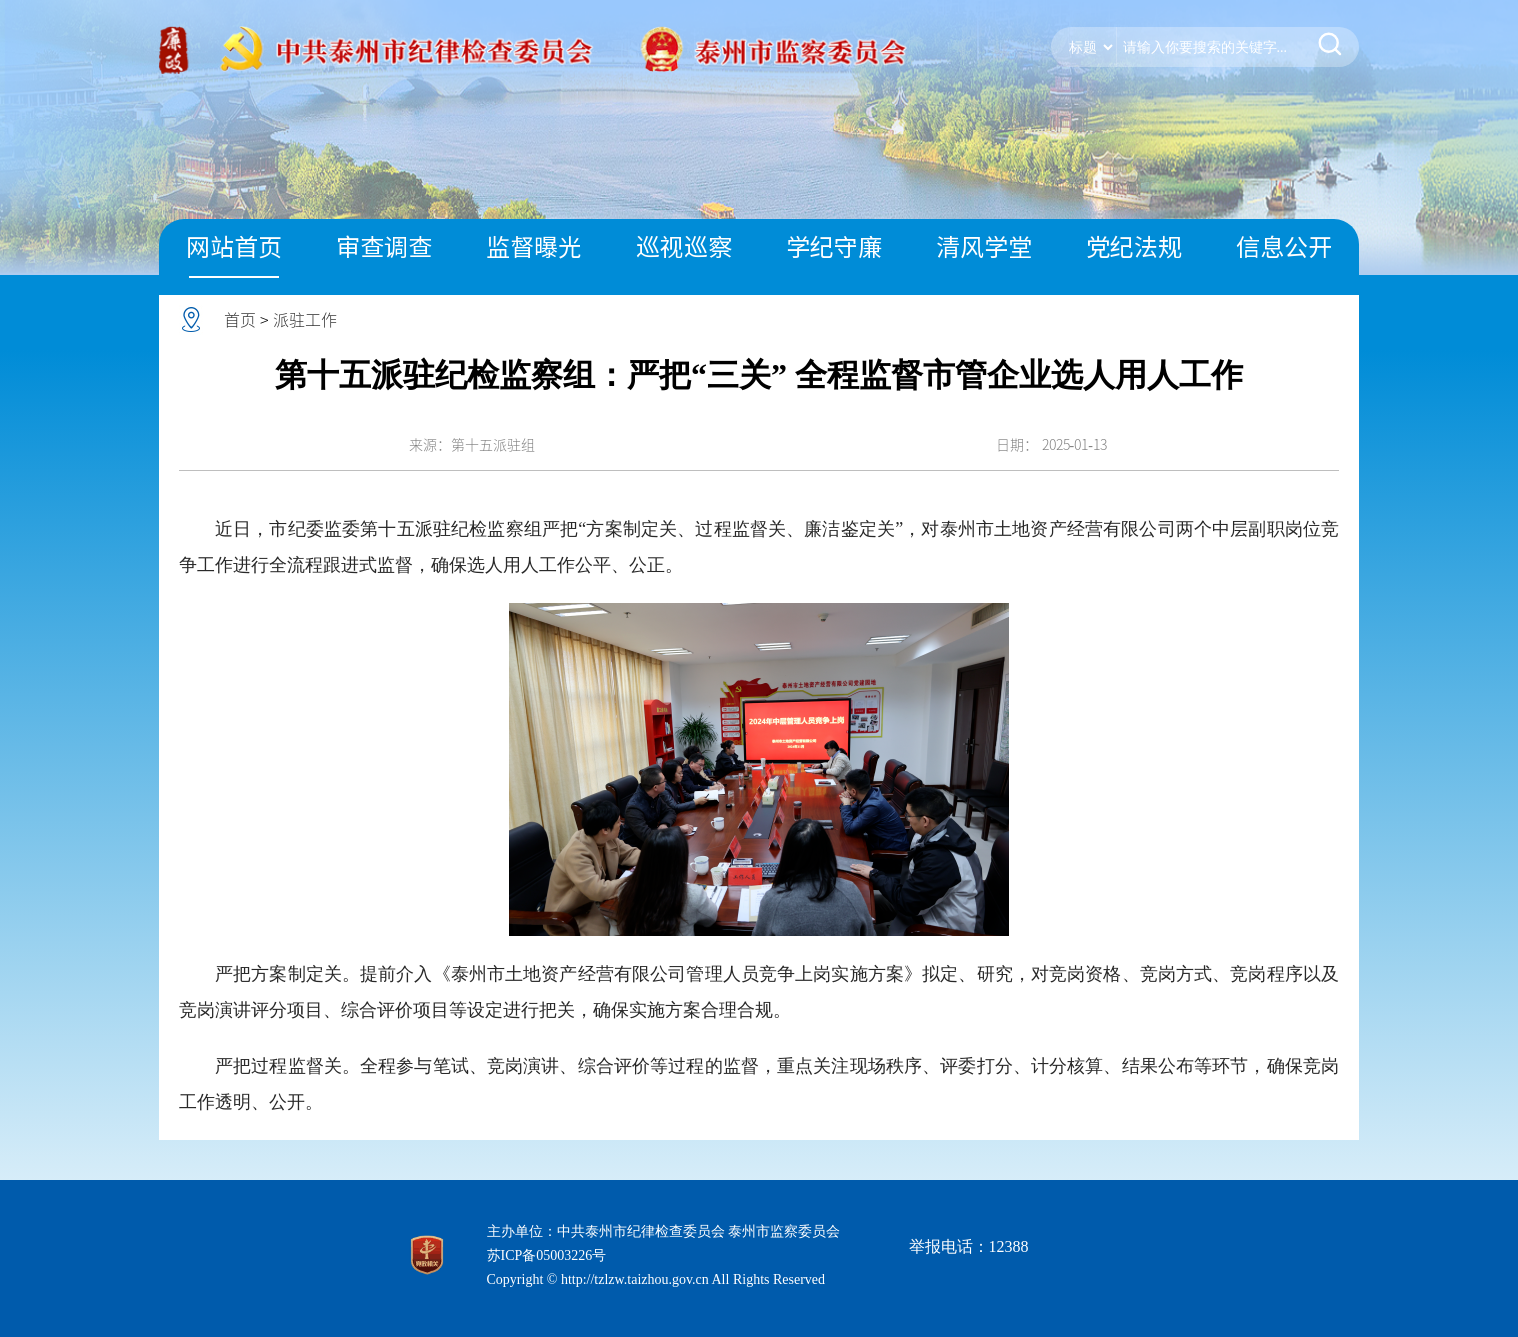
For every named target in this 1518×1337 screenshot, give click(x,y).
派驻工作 (305, 320)
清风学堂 (984, 247)
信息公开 (1284, 247)
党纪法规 (1134, 247)
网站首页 (234, 247)
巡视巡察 (684, 247)
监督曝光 (534, 247)
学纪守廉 (834, 247)
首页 (240, 320)
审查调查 (384, 247)
